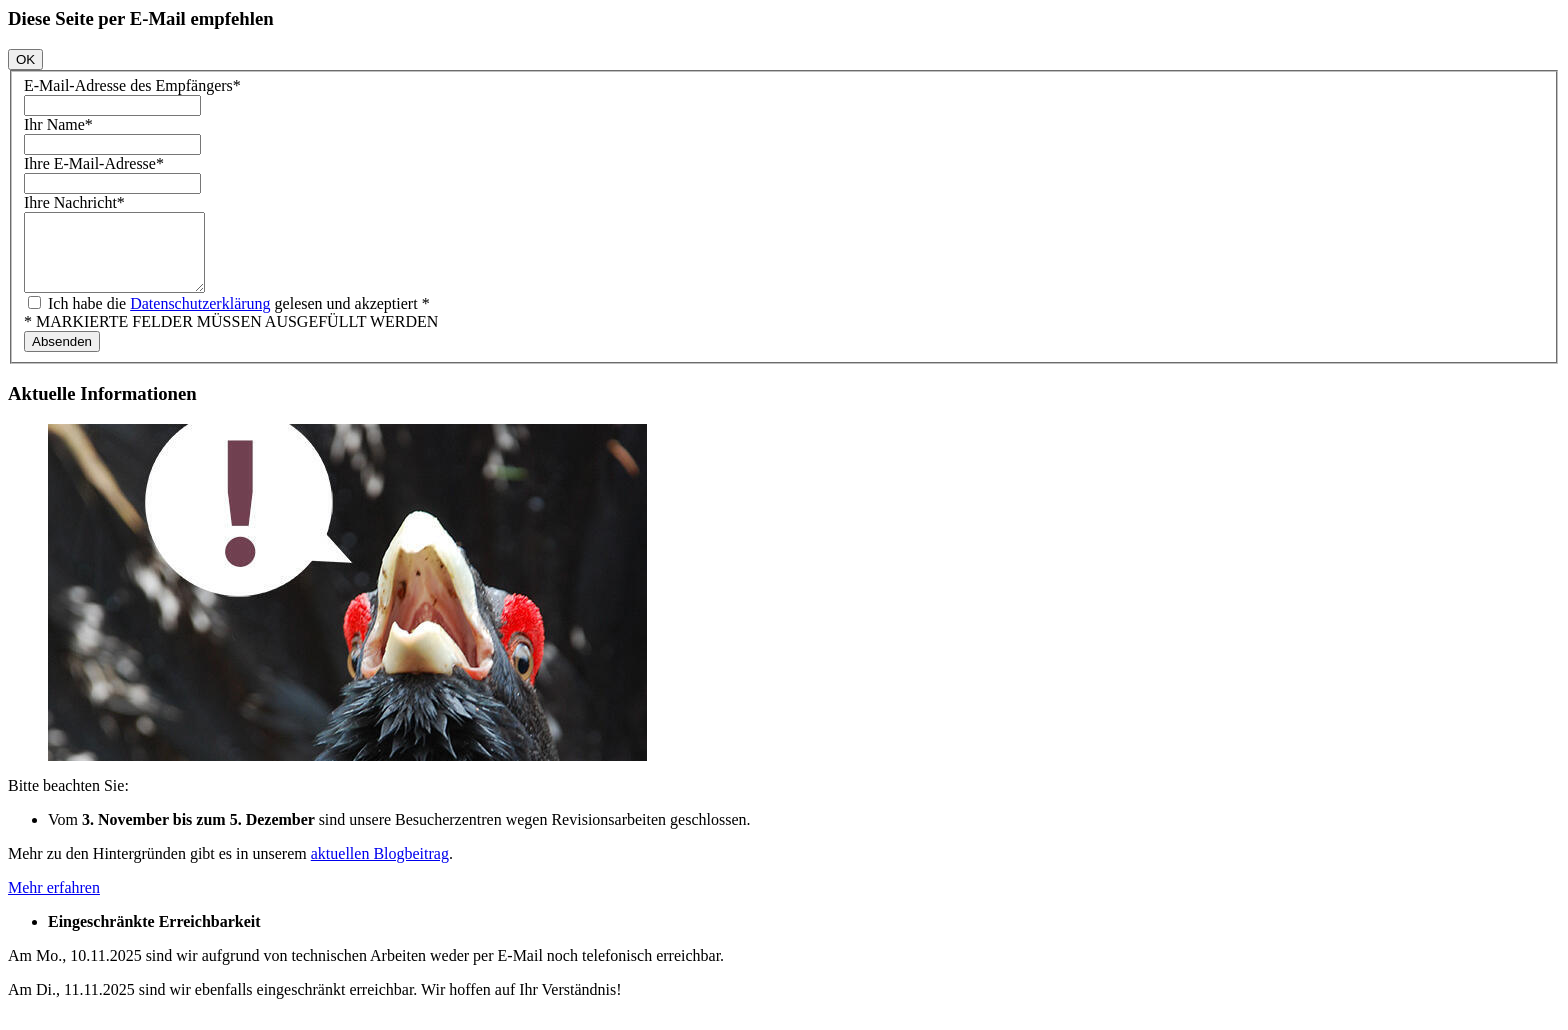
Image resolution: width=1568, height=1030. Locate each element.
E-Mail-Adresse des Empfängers (132, 85)
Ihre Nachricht (74, 202)
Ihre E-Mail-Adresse (94, 163)
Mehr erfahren (54, 902)
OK (25, 59)
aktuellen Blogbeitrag (380, 868)
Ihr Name (58, 124)
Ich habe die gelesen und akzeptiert (237, 318)
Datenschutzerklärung (200, 318)
